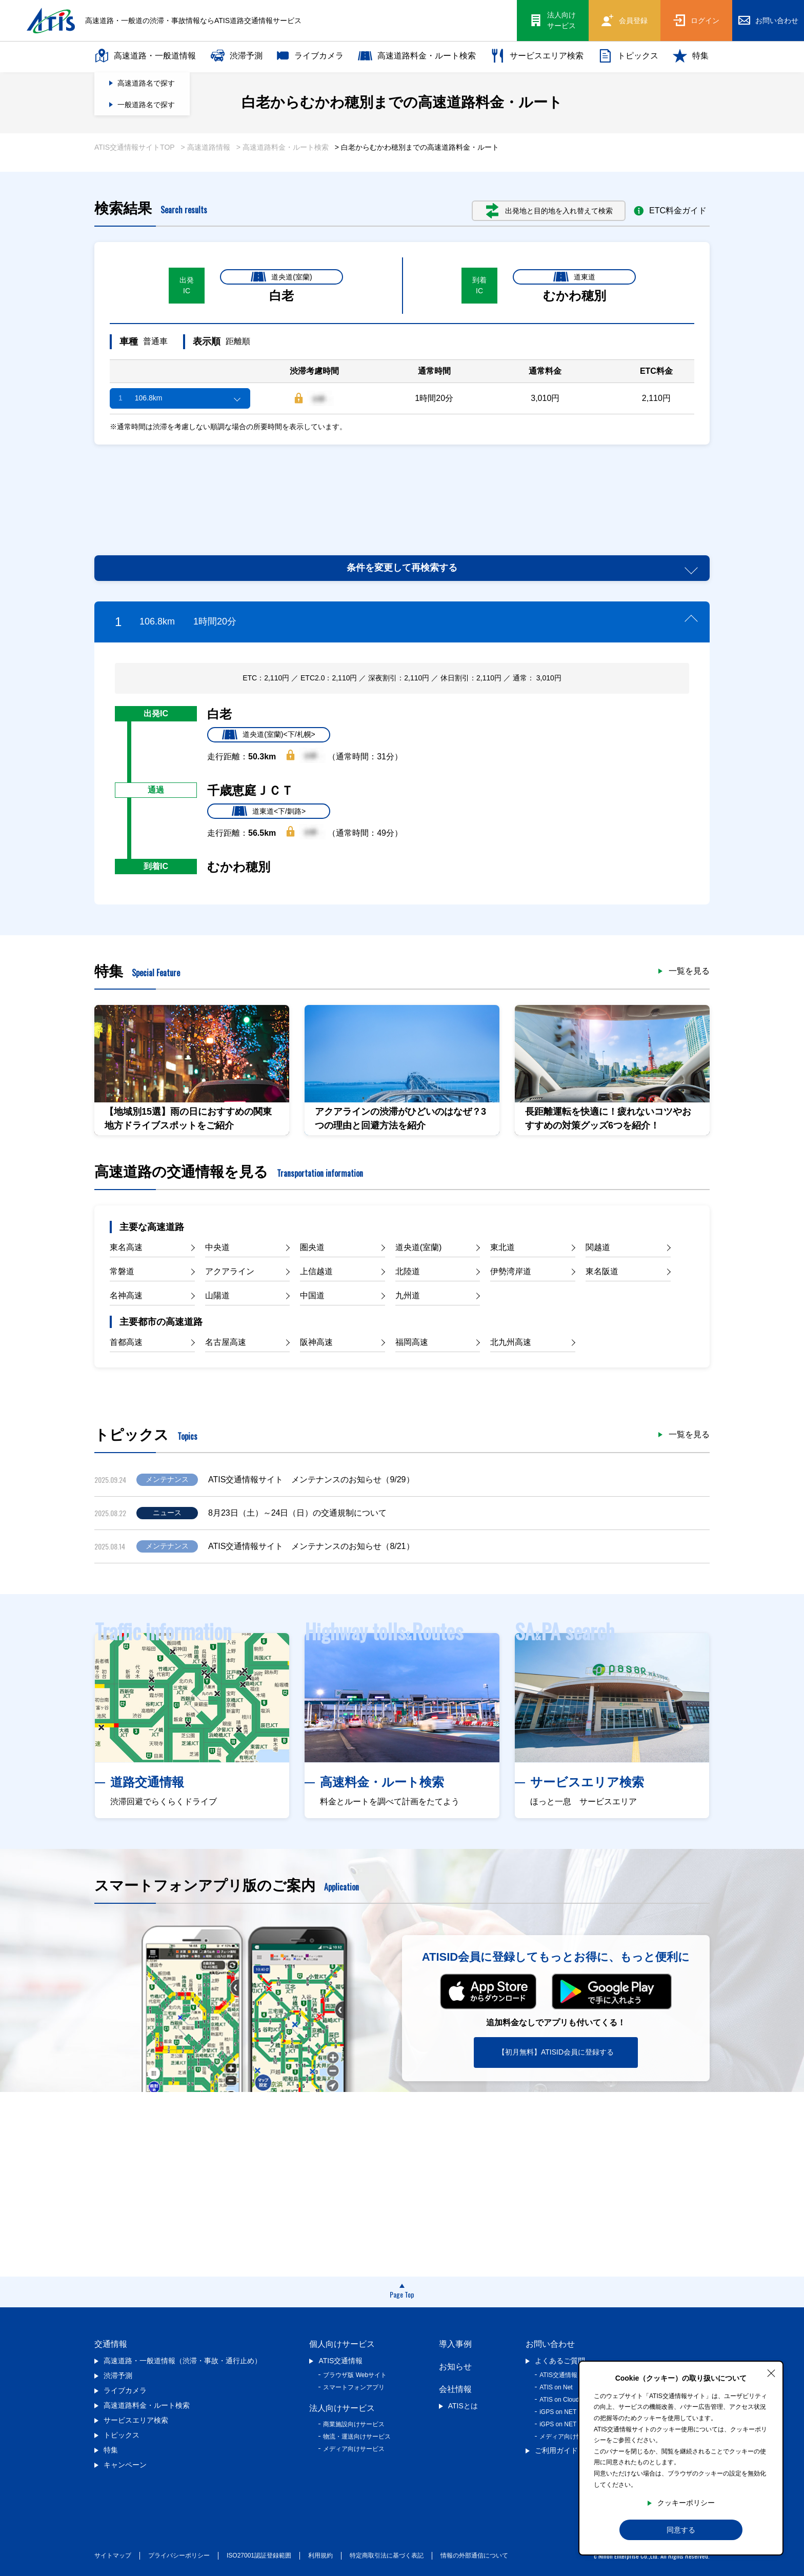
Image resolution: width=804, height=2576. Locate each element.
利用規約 (320, 2555)
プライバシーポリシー (179, 2555)
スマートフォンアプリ (354, 2387)
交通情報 (110, 2344)
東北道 (502, 1247)
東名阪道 (602, 1271)
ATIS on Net (555, 2387)
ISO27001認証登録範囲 (259, 2555)
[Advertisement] (402, 488)
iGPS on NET (557, 2412)
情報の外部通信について (474, 2555)
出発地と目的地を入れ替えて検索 (549, 210)
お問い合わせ (550, 2344)
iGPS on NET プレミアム (574, 2424)
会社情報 (455, 2389)
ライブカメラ (310, 56)
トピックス (628, 56)
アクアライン (229, 1271)
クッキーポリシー (686, 2503)
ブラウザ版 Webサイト (355, 2375)
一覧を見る (689, 971)
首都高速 (126, 1342)
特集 (691, 56)
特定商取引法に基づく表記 (387, 2555)
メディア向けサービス (354, 2448)
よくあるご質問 (560, 2361)
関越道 (598, 1247)
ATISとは (463, 2406)
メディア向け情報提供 (570, 2436)
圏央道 (312, 1247)
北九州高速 (510, 1342)
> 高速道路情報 (205, 147)
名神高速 (126, 1295)
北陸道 (407, 1271)
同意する (681, 2530)
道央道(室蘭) (281, 277)
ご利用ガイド (556, 2450)
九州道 (407, 1295)
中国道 (312, 1295)
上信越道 (316, 1271)
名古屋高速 (225, 1342)
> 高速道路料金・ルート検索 (282, 147)
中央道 (217, 1247)
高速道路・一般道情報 (145, 56)
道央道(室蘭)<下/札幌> (268, 734)
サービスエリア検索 (537, 56)
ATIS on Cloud (559, 2399)
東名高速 (126, 1247)
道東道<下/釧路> (269, 811)
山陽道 (217, 1295)
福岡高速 (411, 1342)
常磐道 (122, 1271)
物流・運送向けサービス (357, 2436)
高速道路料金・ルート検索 (417, 56)
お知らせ (455, 2366)
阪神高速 (316, 1342)
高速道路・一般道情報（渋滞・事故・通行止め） (183, 2361)
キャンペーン (125, 2465)
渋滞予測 (236, 56)
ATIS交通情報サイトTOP (134, 147)
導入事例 (455, 2344)
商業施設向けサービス (354, 2424)
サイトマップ (112, 2555)
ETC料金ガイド (670, 211)
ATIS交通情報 (340, 2361)
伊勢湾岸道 (510, 1271)
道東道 (574, 277)
